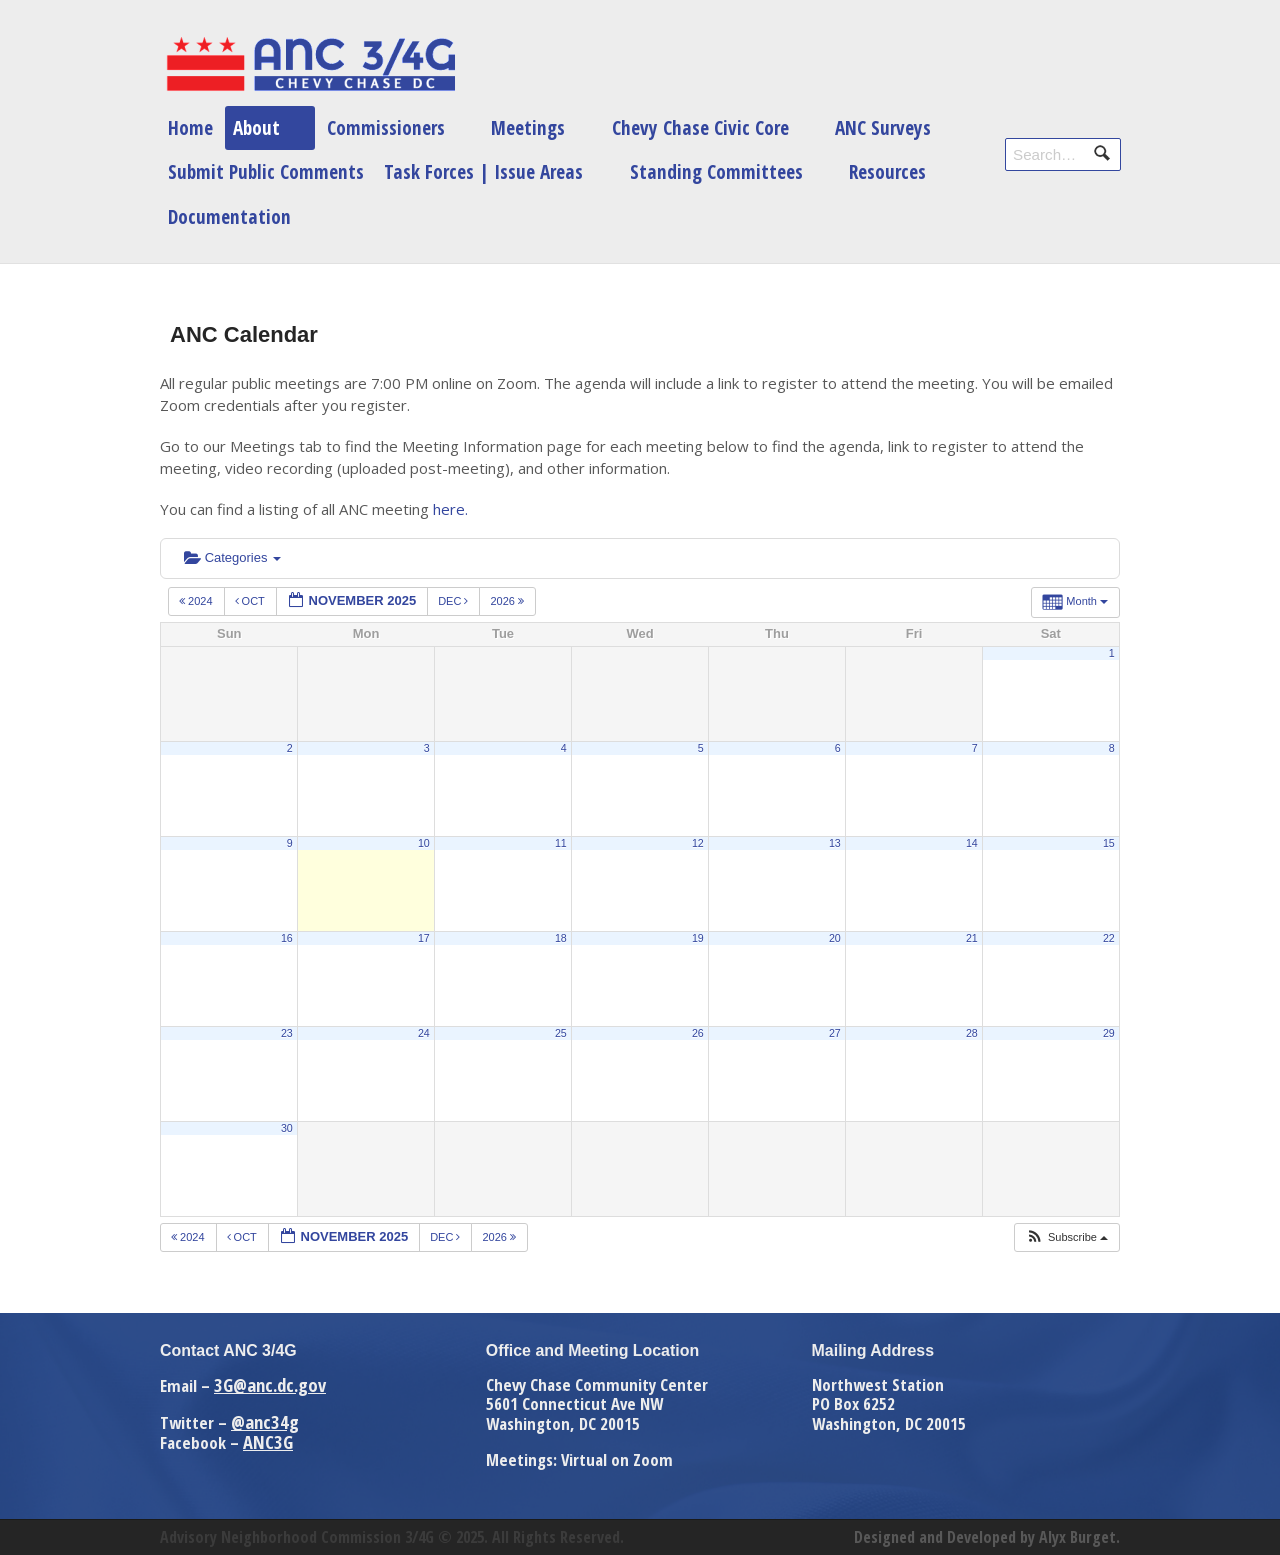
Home (190, 127)
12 (698, 843)
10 (424, 843)
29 (1109, 1033)
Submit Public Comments (266, 171)
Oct (251, 601)
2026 (508, 601)
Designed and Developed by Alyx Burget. (987, 1537)
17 (424, 938)
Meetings (528, 127)
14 (972, 843)
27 (835, 1033)
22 (1109, 938)
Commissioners (386, 127)
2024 (197, 601)
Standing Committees (716, 171)
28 (972, 1033)
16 (287, 938)
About (256, 127)
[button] (1066, 1237)
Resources (887, 171)
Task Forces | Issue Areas (483, 171)
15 (1109, 843)
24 (424, 1033)
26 (698, 1033)
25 (561, 1033)
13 (835, 843)
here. (450, 509)
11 (561, 843)
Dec (454, 601)
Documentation (229, 216)
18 (561, 938)
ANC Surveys (883, 127)
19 (698, 938)
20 (835, 938)
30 (287, 1128)
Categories (232, 557)
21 (972, 938)
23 (287, 1033)
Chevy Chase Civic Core (700, 127)
